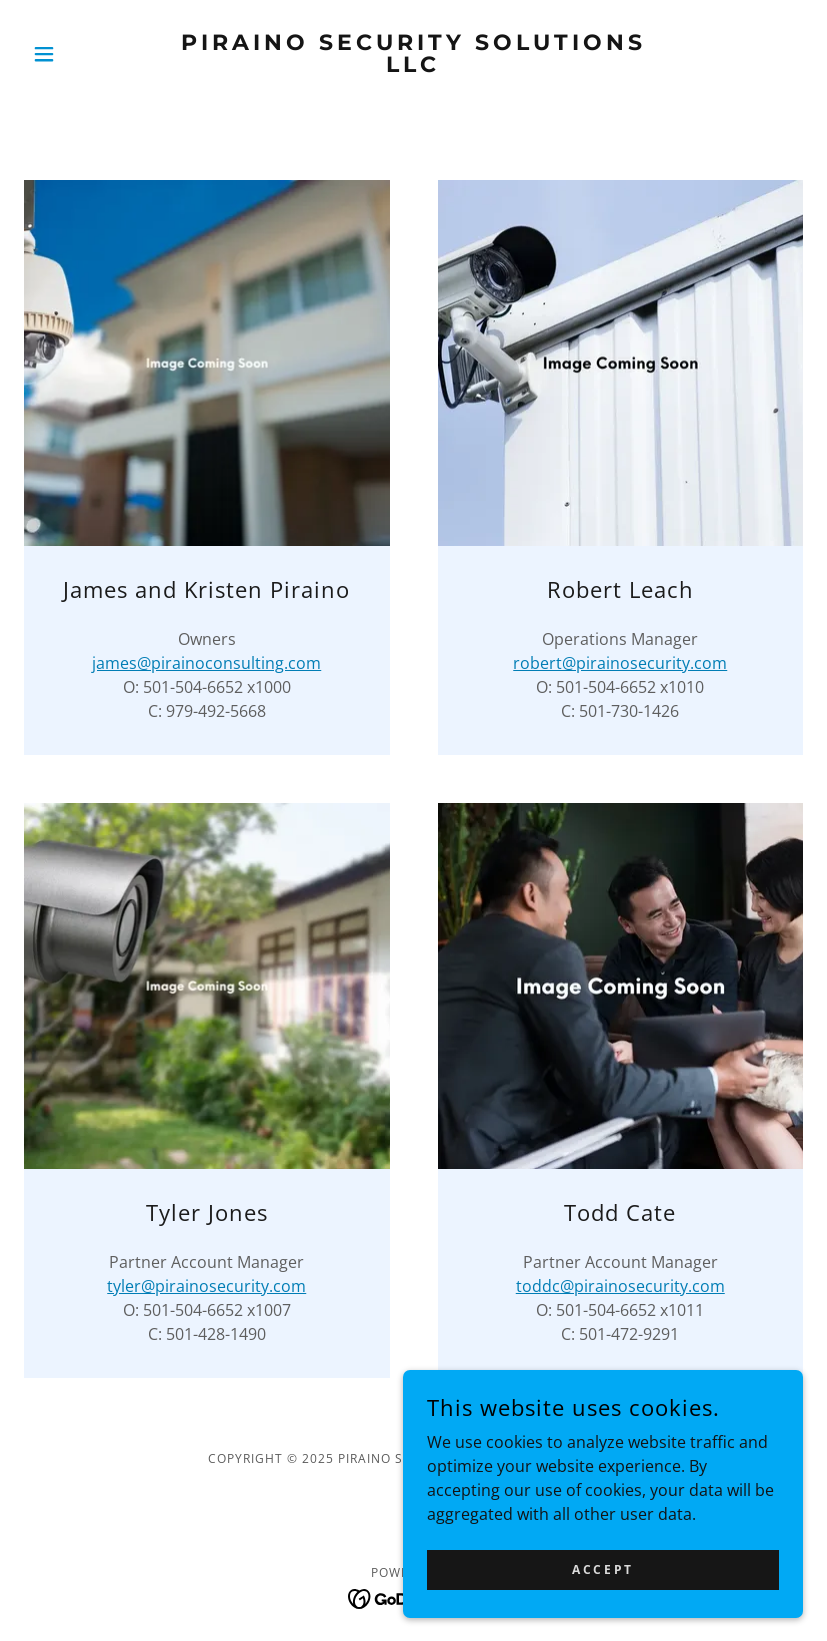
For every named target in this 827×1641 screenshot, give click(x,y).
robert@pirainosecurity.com (620, 663)
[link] (413, 66)
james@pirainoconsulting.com (206, 663)
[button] (82, 54)
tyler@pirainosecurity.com (206, 1286)
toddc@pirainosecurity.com (620, 1286)
